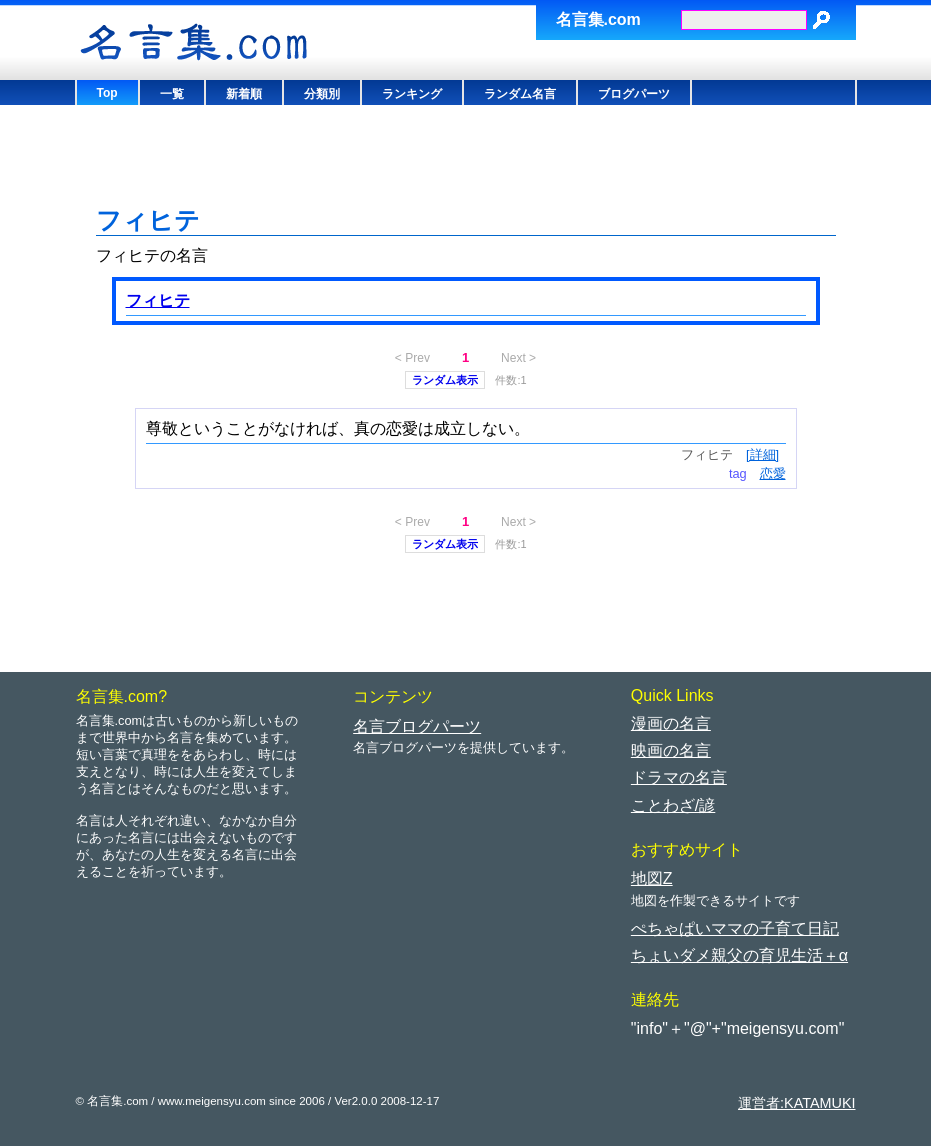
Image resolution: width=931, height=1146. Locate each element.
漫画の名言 (671, 723)
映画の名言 (671, 750)
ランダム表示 (445, 380)
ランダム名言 (520, 94)
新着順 (244, 94)
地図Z (652, 878)
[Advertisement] (460, 160)
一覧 (172, 94)
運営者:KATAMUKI (796, 1103)
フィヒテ (158, 300)
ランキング (412, 94)
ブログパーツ (634, 94)
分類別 (322, 94)
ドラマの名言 (679, 777)
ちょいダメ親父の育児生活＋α (739, 955)
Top (107, 93)
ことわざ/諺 (673, 805)
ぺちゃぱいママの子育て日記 (735, 928)
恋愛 (773, 473)
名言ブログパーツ (417, 726)
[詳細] (762, 454)
